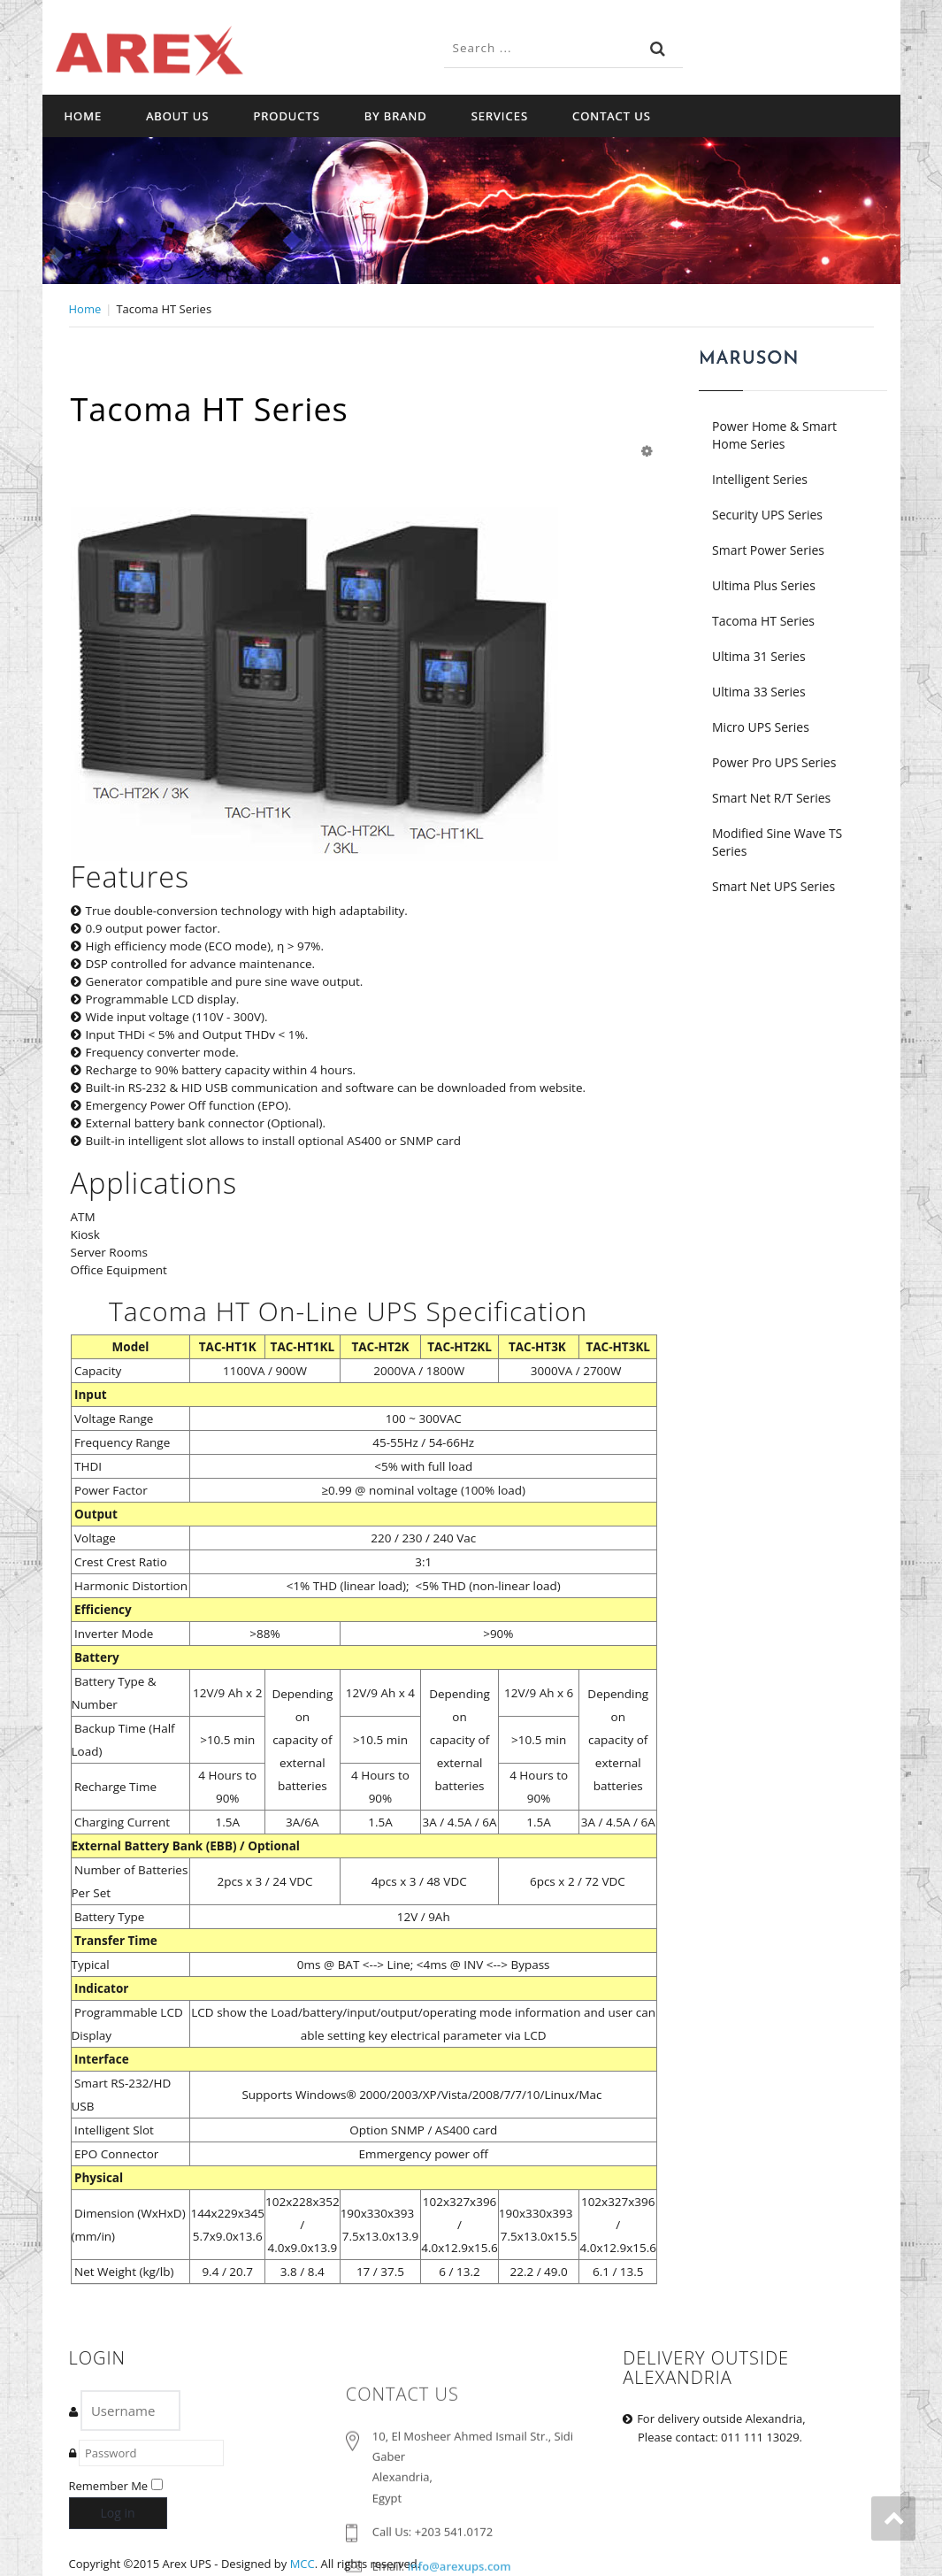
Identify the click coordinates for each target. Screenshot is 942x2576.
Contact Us (611, 116)
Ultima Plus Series (764, 585)
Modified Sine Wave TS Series (777, 842)
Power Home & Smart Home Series (774, 435)
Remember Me (109, 2486)
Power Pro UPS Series (774, 762)
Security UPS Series (767, 514)
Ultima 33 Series (759, 691)
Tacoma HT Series (763, 620)
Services (499, 116)
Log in (118, 2512)
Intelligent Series (760, 479)
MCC (302, 2564)
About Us (177, 116)
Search (658, 49)
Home (84, 116)
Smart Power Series (768, 550)
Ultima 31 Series (759, 656)
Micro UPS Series (760, 727)
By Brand (395, 116)
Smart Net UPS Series (773, 886)
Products (286, 116)
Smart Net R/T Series (771, 797)
